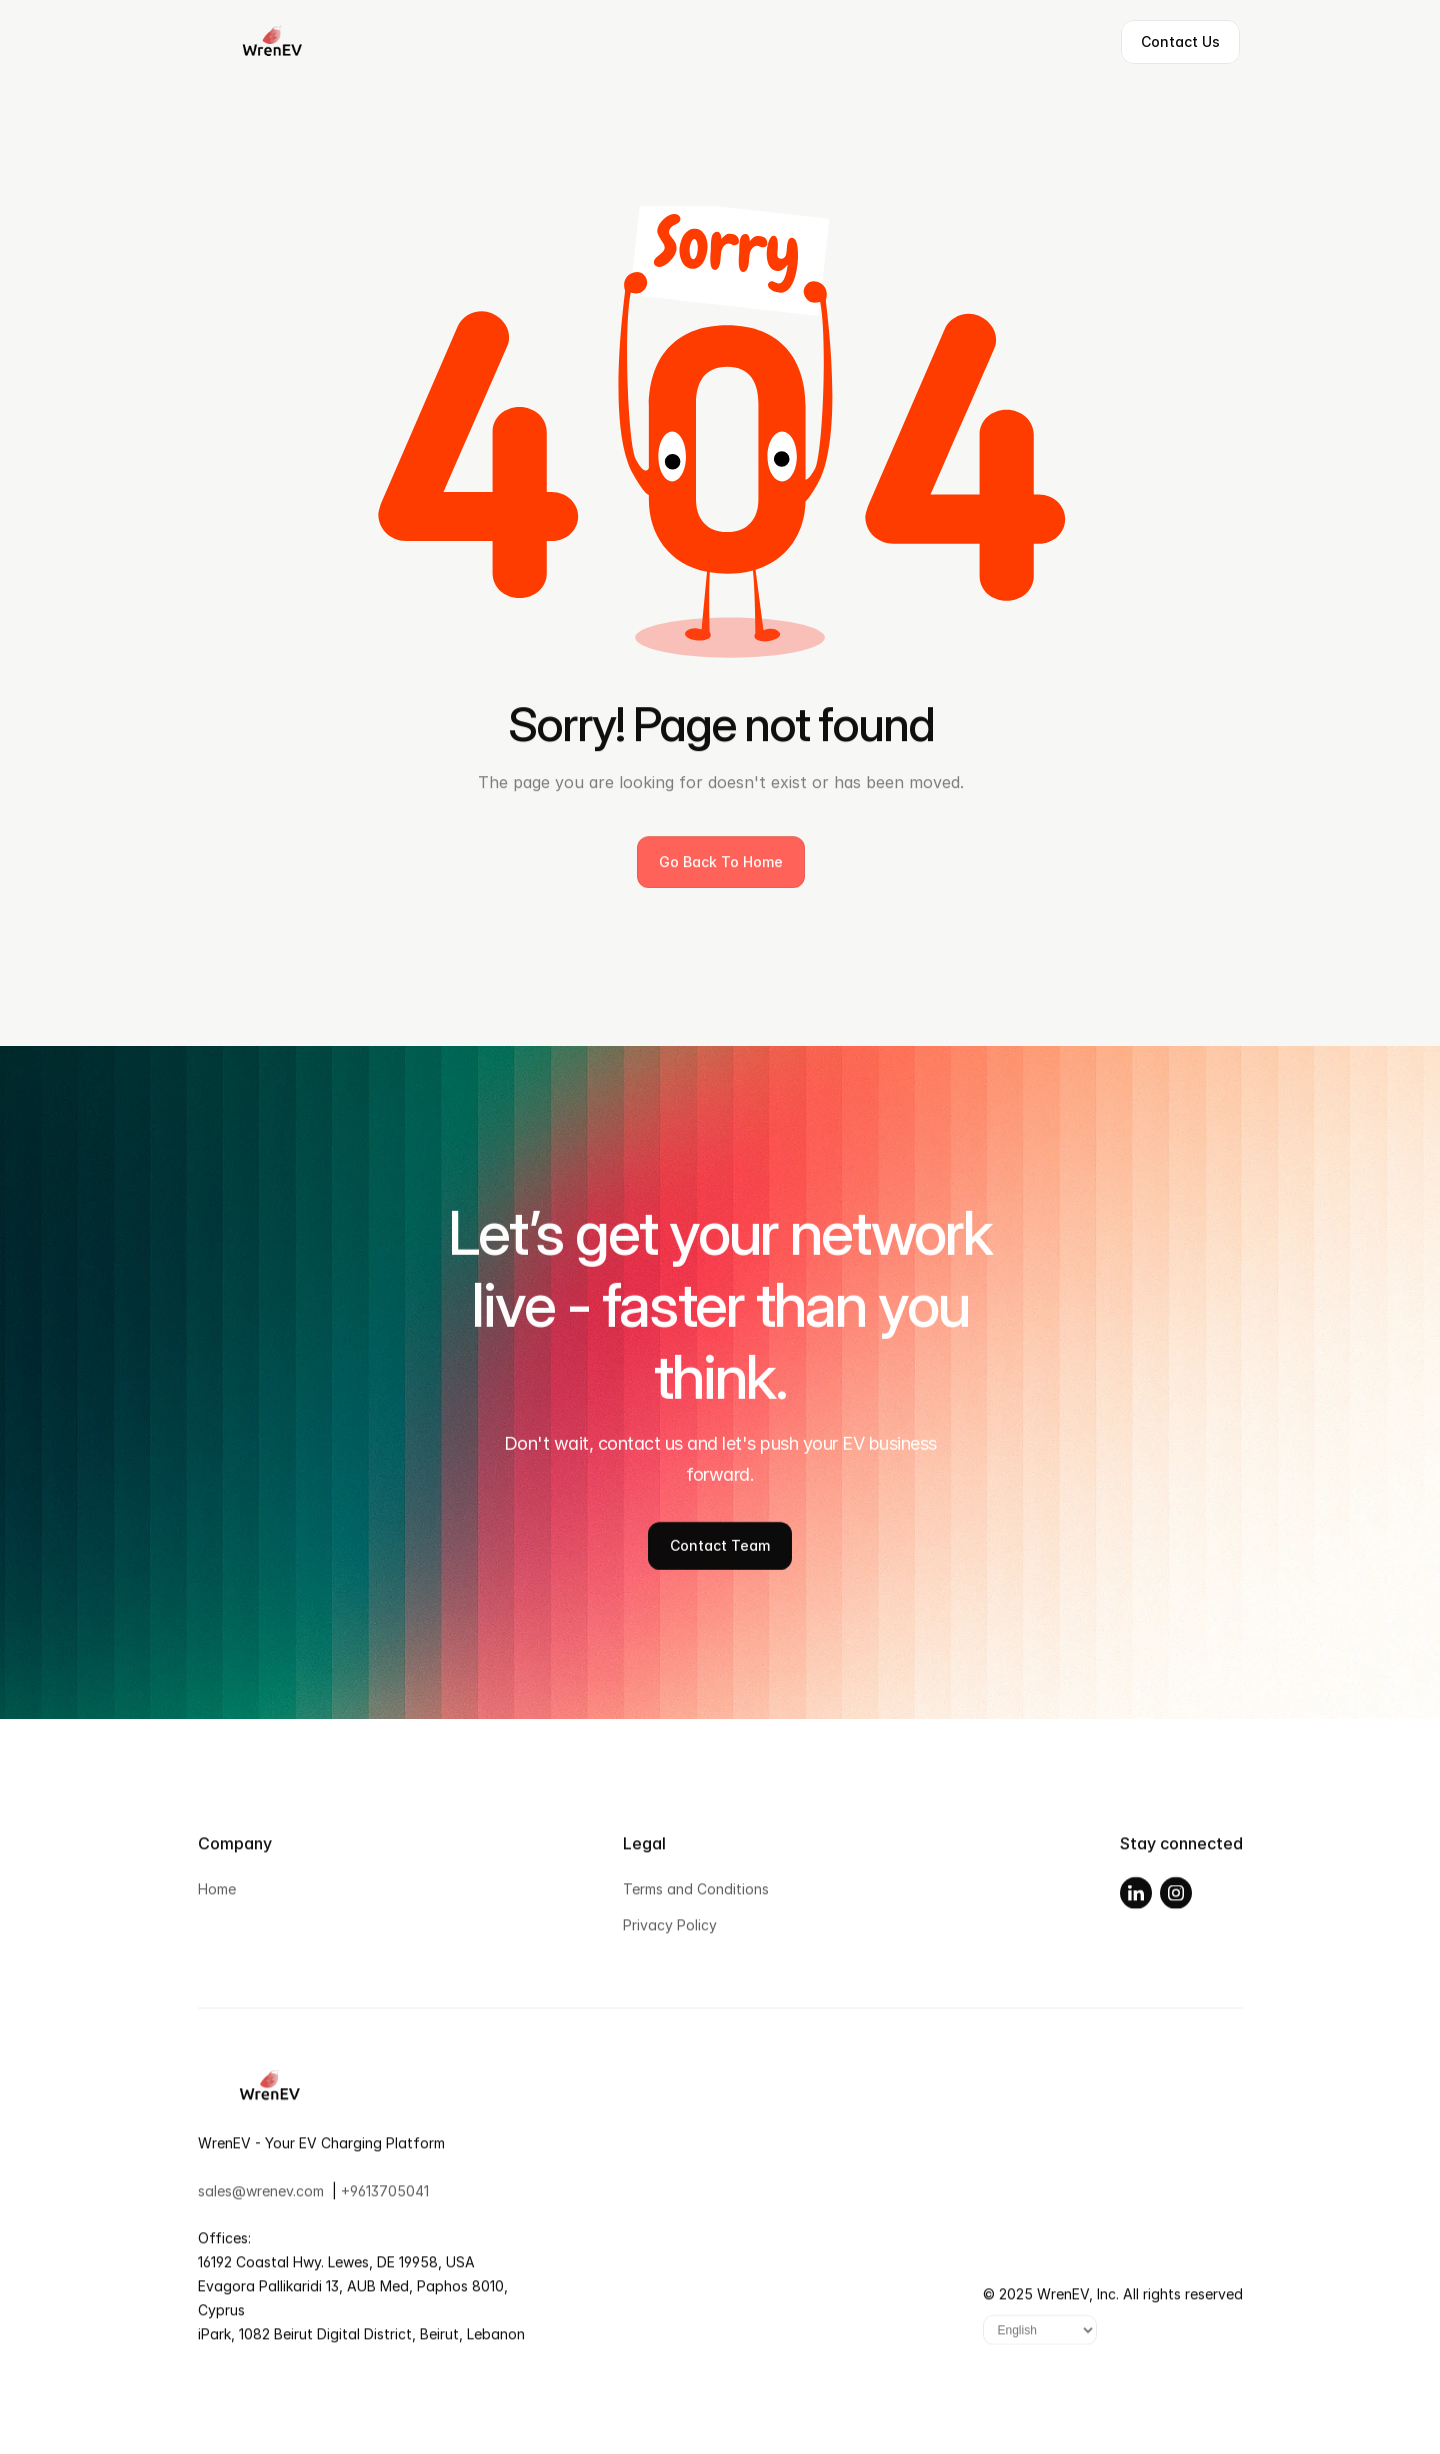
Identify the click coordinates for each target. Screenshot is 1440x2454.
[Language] (1040, 2339)
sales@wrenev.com (261, 2198)
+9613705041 (385, 2198)
